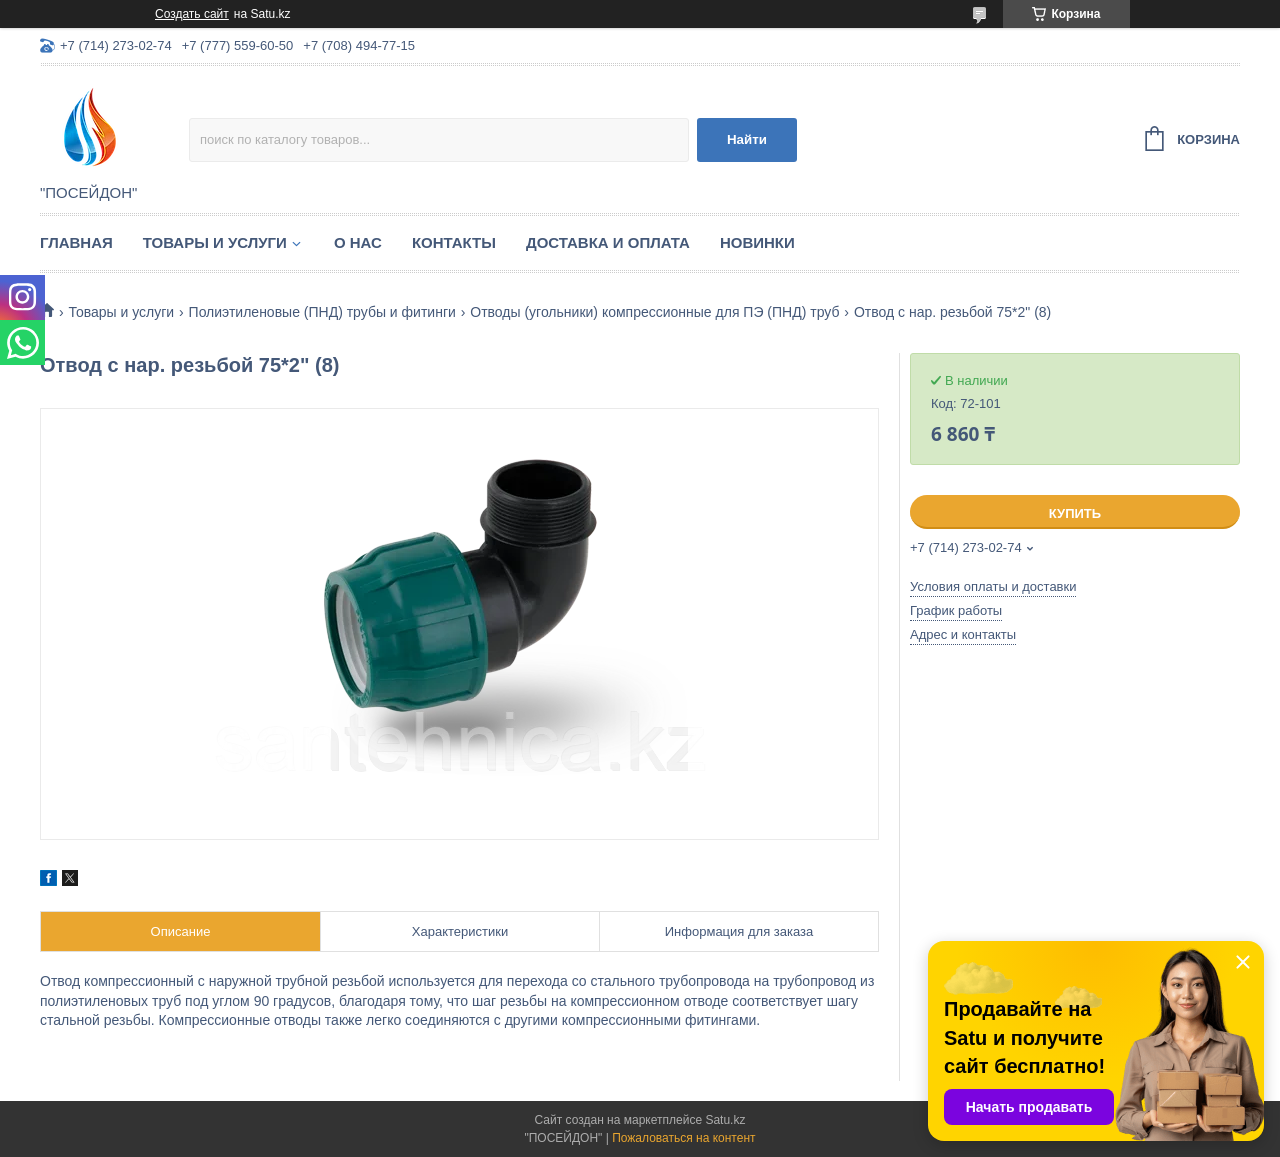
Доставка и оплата (608, 242)
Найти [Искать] (747, 139)
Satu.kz (725, 1120)
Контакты (454, 242)
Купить (1075, 513)
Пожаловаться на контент (683, 1138)
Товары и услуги (215, 242)
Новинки (757, 242)
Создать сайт (192, 14)
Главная (76, 242)
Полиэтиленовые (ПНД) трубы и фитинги (322, 312)
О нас (358, 242)
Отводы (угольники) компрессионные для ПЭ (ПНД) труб (654, 312)
